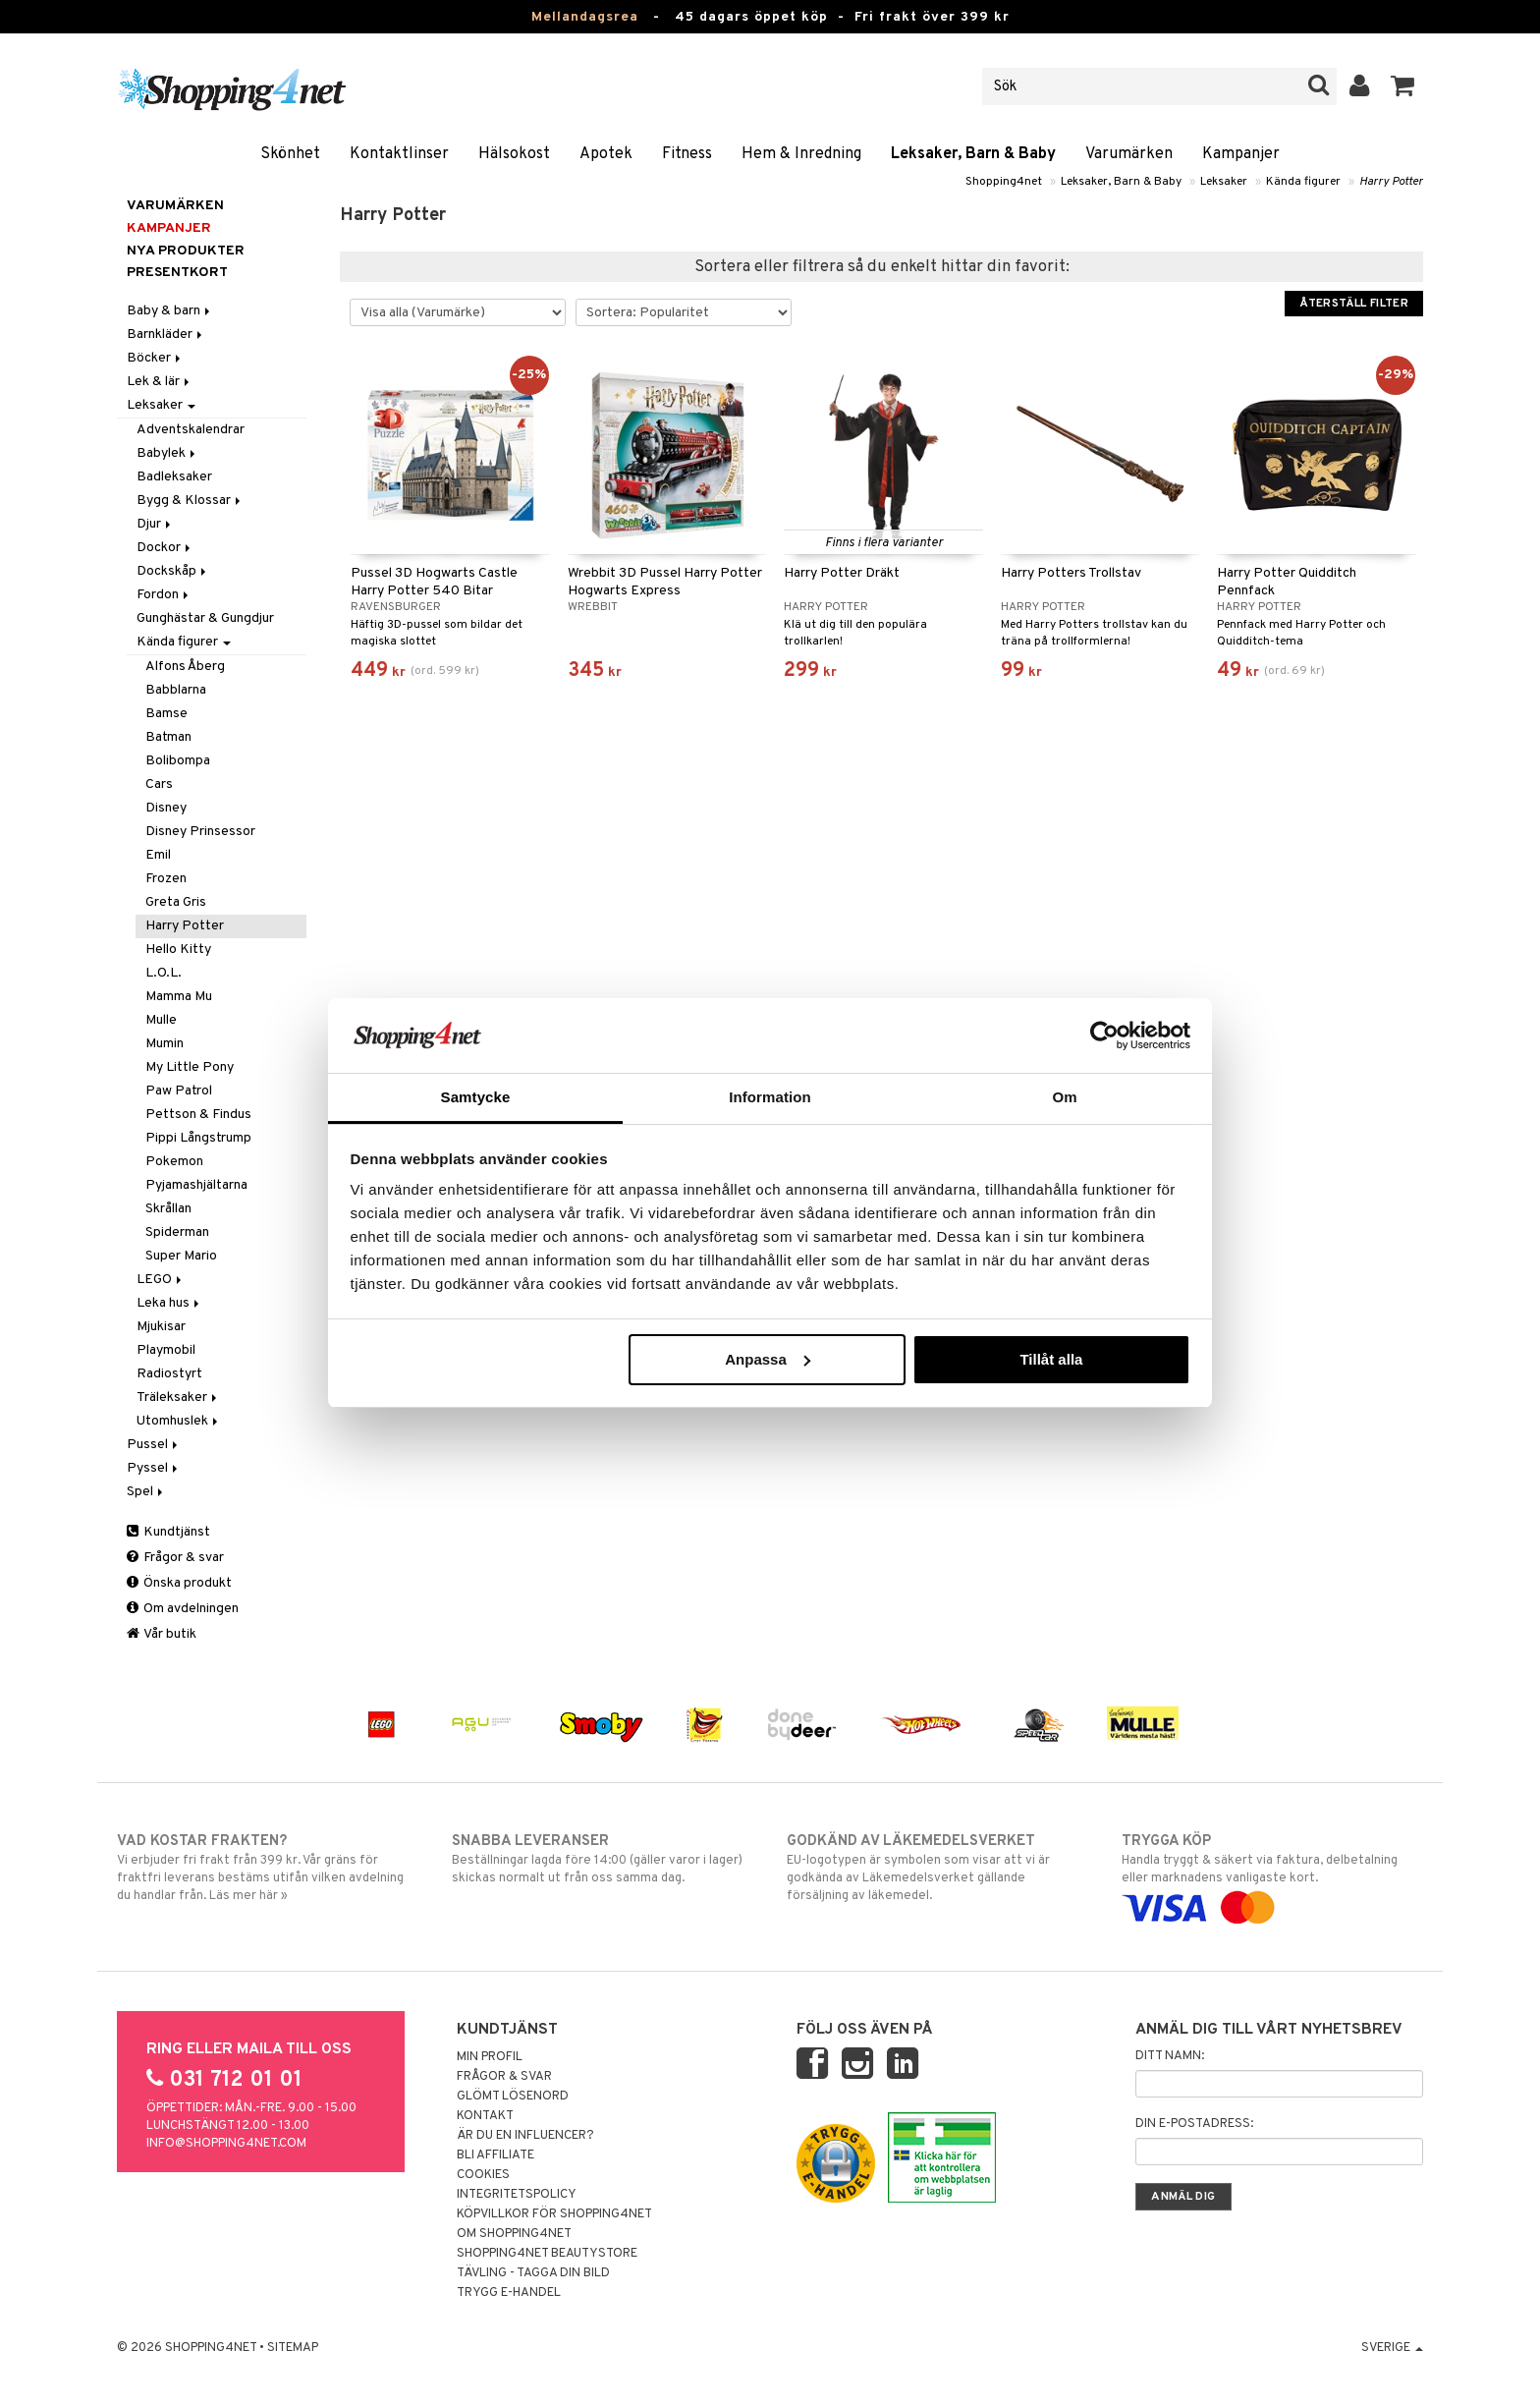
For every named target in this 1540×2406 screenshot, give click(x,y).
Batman (168, 737)
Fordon (164, 595)
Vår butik (161, 1634)
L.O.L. (163, 973)
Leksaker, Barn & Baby (973, 154)
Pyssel (154, 1468)
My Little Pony (189, 1067)
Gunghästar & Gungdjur (205, 618)
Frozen (166, 878)
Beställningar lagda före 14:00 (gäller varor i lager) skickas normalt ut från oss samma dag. (602, 1858)
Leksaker (1223, 182)
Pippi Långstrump (198, 1138)
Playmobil (166, 1350)
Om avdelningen (183, 1608)
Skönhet (290, 154)
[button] (1403, 86)
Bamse (166, 713)
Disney (166, 808)
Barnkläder (166, 334)
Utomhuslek (179, 1421)
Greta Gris (175, 902)
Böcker (155, 358)
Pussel (154, 1444)
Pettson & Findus (198, 1114)
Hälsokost (514, 154)
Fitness (687, 154)
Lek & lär (159, 381)
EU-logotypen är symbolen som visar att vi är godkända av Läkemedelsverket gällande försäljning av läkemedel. (937, 1867)
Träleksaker (178, 1397)
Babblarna (175, 690)
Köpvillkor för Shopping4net (554, 2214)
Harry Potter (1391, 182)
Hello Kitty (178, 949)
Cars (159, 784)
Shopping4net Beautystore (547, 2254)
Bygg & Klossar (190, 500)
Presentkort (177, 272)
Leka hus (169, 1303)
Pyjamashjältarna (196, 1185)
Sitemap (292, 2348)
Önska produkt (179, 1583)
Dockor (165, 547)
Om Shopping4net (514, 2234)
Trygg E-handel (509, 2293)
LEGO (161, 1279)
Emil (158, 855)
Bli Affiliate (495, 2155)
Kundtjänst (168, 1532)
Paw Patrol (178, 1091)
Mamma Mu (178, 996)
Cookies (483, 2175)
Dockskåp (173, 571)
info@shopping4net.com (226, 2144)
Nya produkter (186, 251)
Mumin (164, 1043)
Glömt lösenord (513, 2096)
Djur (155, 524)
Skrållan (168, 1209)
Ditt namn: (1169, 2056)
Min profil (489, 2057)
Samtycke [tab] (476, 1097)
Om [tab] (1064, 1097)
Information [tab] (770, 1097)
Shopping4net (1003, 182)
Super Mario (181, 1256)
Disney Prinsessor (200, 831)
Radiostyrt (169, 1374)
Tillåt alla (1050, 1359)
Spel (146, 1491)
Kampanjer (1241, 154)
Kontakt (485, 2116)
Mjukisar (161, 1326)
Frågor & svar (175, 1557)
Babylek (167, 453)
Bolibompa (177, 761)
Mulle (161, 1020)
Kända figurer (1303, 182)
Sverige (1392, 2348)
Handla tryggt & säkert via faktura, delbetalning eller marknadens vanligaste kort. (1272, 1874)
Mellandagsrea (584, 17)
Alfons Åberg (185, 666)
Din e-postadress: (1194, 2124)
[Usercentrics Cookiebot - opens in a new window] (1104, 1035)
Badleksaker (174, 477)
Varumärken (1129, 154)
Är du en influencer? (525, 2136)
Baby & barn (170, 311)
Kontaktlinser (399, 154)
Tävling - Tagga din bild (533, 2273)
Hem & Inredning (801, 154)
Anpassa (767, 1359)
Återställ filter (1353, 303)
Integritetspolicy (517, 2195)
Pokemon (174, 1161)
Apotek (605, 154)
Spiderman (177, 1232)
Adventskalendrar (191, 429)
